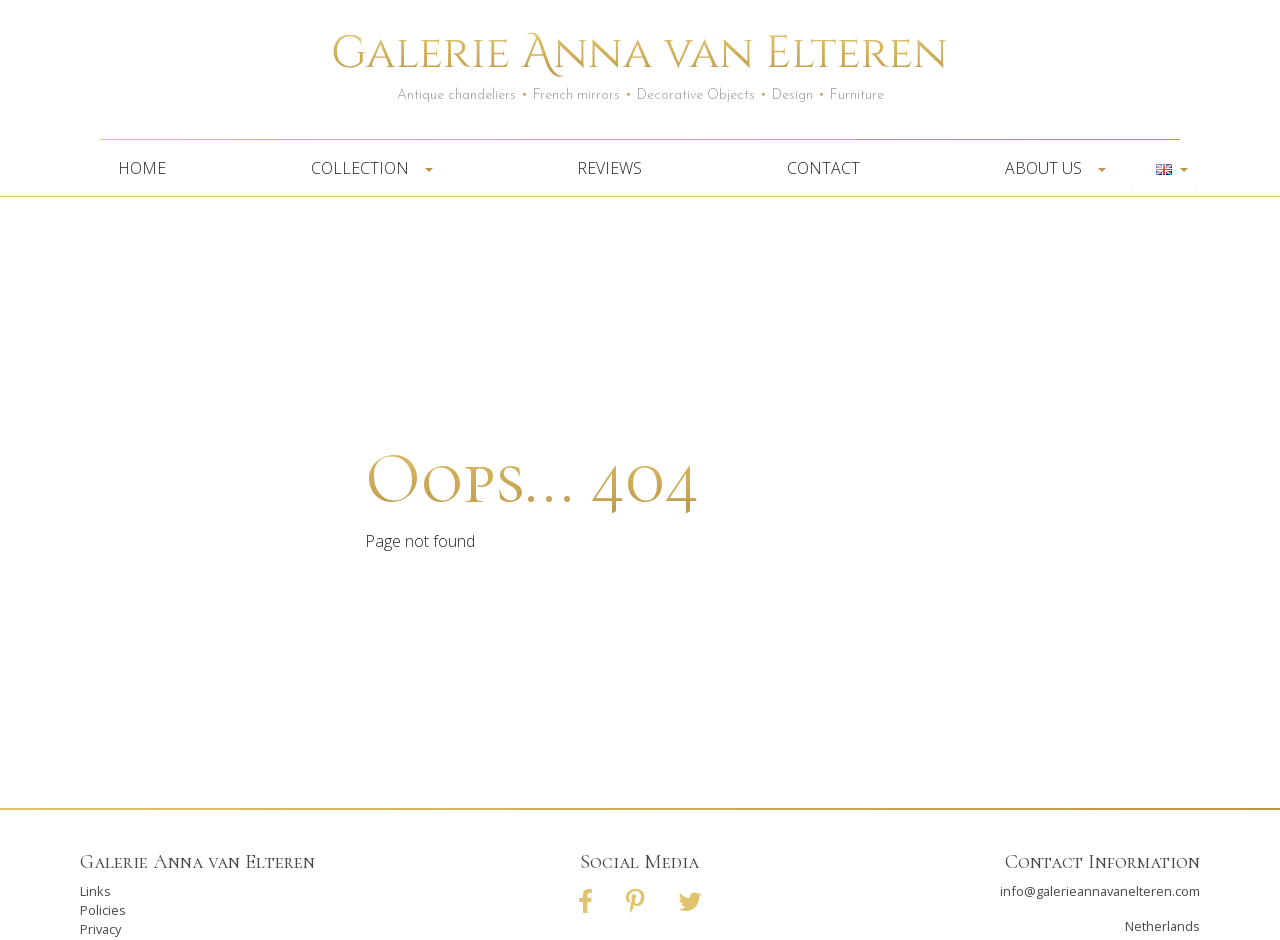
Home (142, 168)
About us (1049, 168)
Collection (366, 168)
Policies (103, 910)
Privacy (100, 929)
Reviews (609, 168)
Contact (823, 168)
